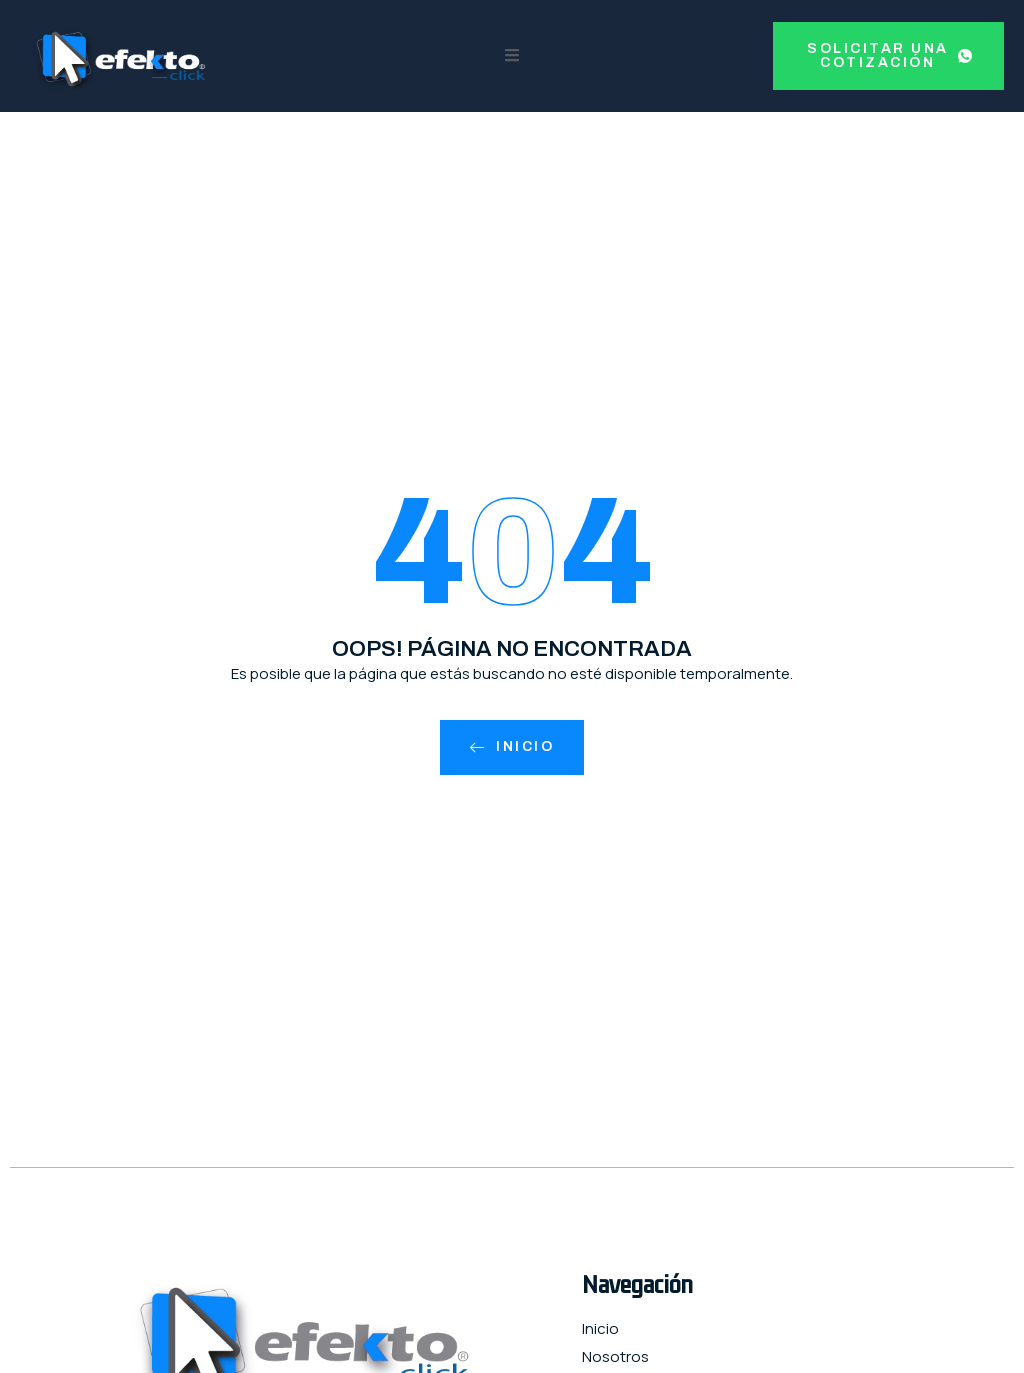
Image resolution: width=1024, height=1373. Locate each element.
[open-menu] (512, 56)
